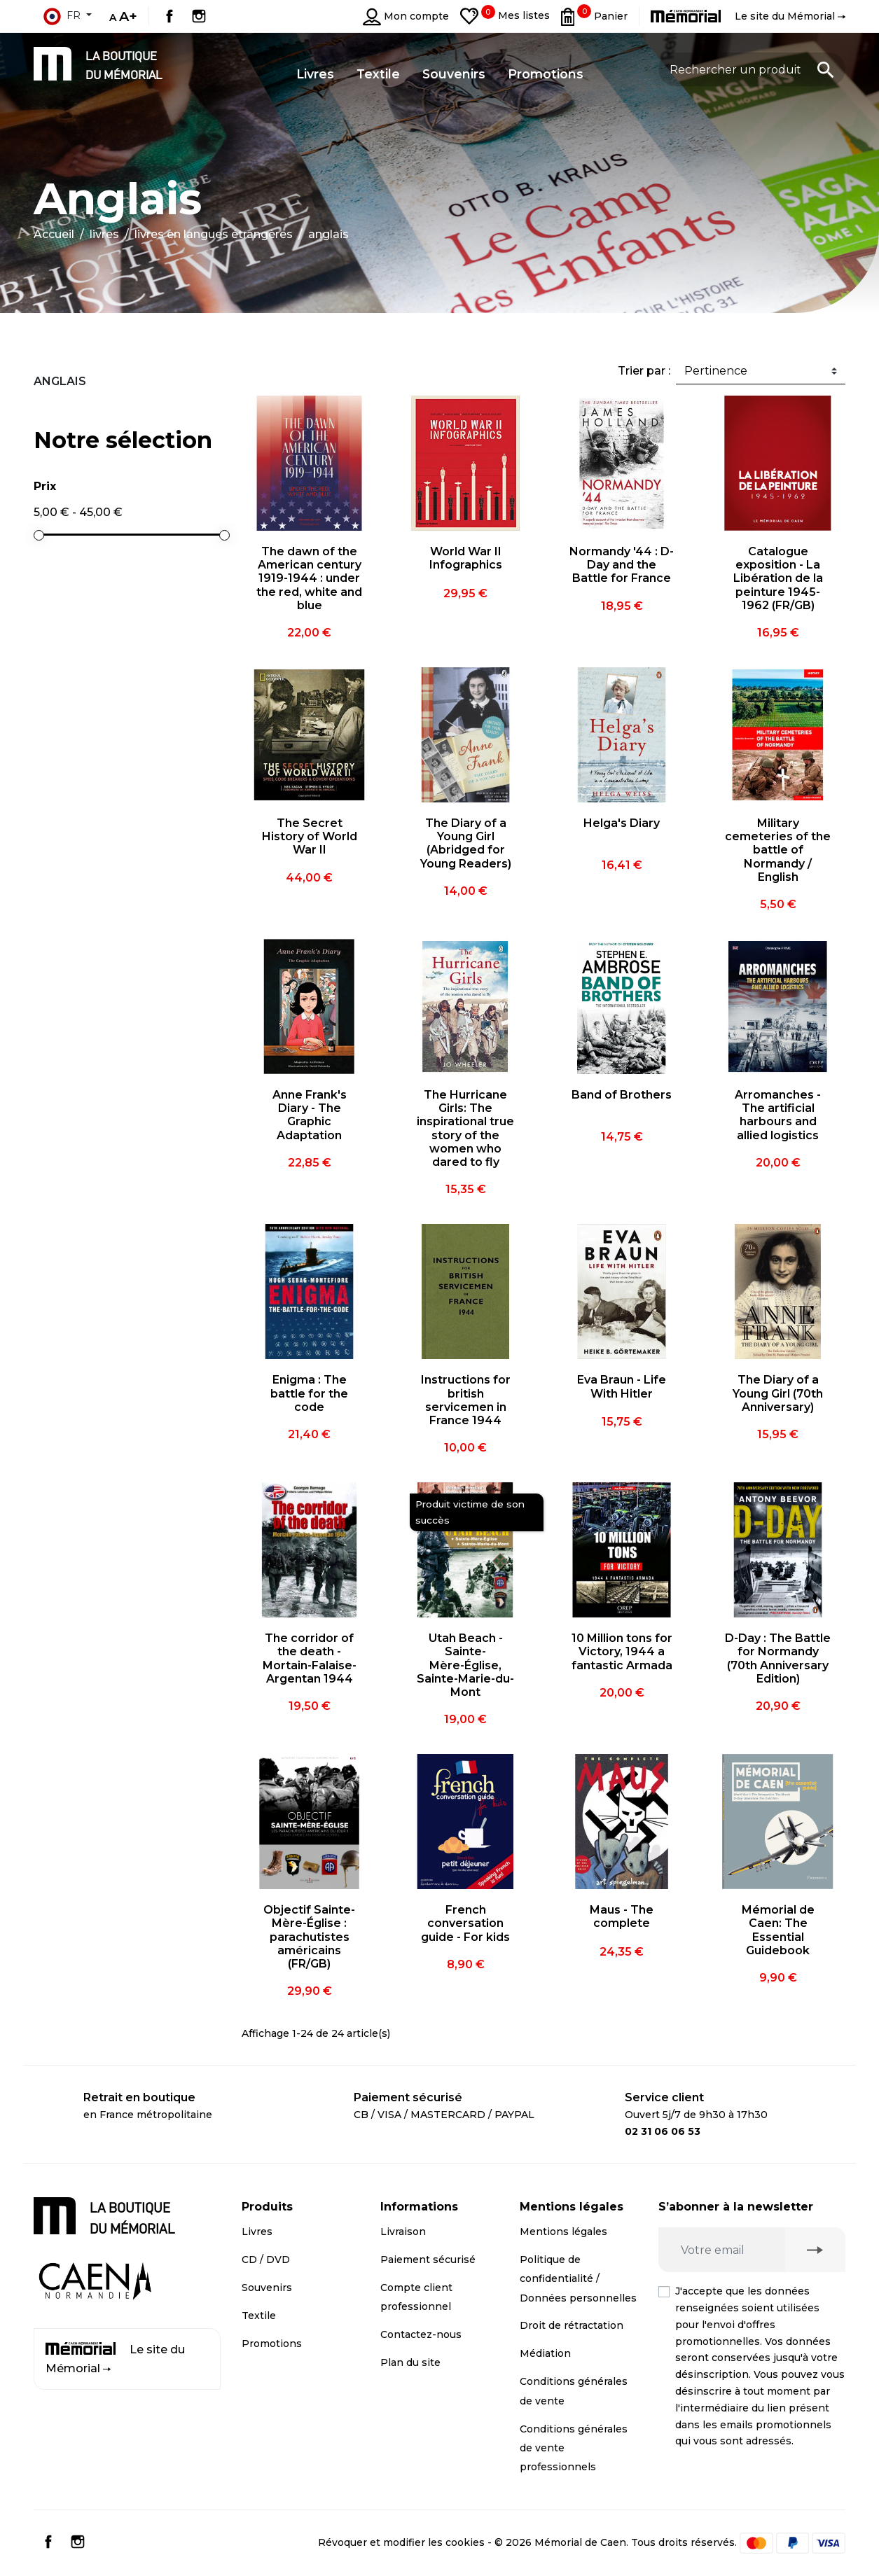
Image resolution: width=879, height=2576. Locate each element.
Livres (257, 2231)
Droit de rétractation (571, 2325)
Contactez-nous (421, 2334)
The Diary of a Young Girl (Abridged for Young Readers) (465, 843)
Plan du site (410, 2362)
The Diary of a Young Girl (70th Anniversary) (778, 1393)
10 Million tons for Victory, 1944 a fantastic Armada (622, 1651)
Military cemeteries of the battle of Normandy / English (778, 850)
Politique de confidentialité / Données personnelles (578, 2278)
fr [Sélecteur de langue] (61, 16)
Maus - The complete (621, 1916)
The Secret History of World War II (309, 836)
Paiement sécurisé (428, 2259)
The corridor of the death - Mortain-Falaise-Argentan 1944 (310, 1658)
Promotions (272, 2343)
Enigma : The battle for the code (309, 1393)
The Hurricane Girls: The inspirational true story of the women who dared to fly (465, 1128)
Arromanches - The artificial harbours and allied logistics (778, 1115)
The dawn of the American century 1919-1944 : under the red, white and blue (309, 578)
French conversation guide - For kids (465, 1923)
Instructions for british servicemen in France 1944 (466, 1400)
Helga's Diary (621, 823)
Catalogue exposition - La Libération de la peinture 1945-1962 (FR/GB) (778, 578)
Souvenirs (267, 2287)
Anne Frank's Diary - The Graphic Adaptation (309, 1115)
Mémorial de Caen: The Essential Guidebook (778, 1930)
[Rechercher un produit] (751, 69)
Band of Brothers (622, 1094)
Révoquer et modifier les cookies (401, 2542)
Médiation (545, 2353)
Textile (259, 2315)
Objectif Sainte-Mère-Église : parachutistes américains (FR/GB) (309, 1936)
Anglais (60, 381)
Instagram (199, 16)
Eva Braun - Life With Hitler (621, 1386)
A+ (128, 16)
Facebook (169, 16)
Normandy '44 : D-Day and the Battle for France (621, 565)
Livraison (403, 2231)
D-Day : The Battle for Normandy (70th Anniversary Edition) (778, 1658)
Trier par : (644, 370)
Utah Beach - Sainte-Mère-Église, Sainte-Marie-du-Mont (465, 1665)
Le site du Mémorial (115, 2358)
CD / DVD (266, 2259)
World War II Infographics (465, 558)
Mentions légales (563, 2231)
